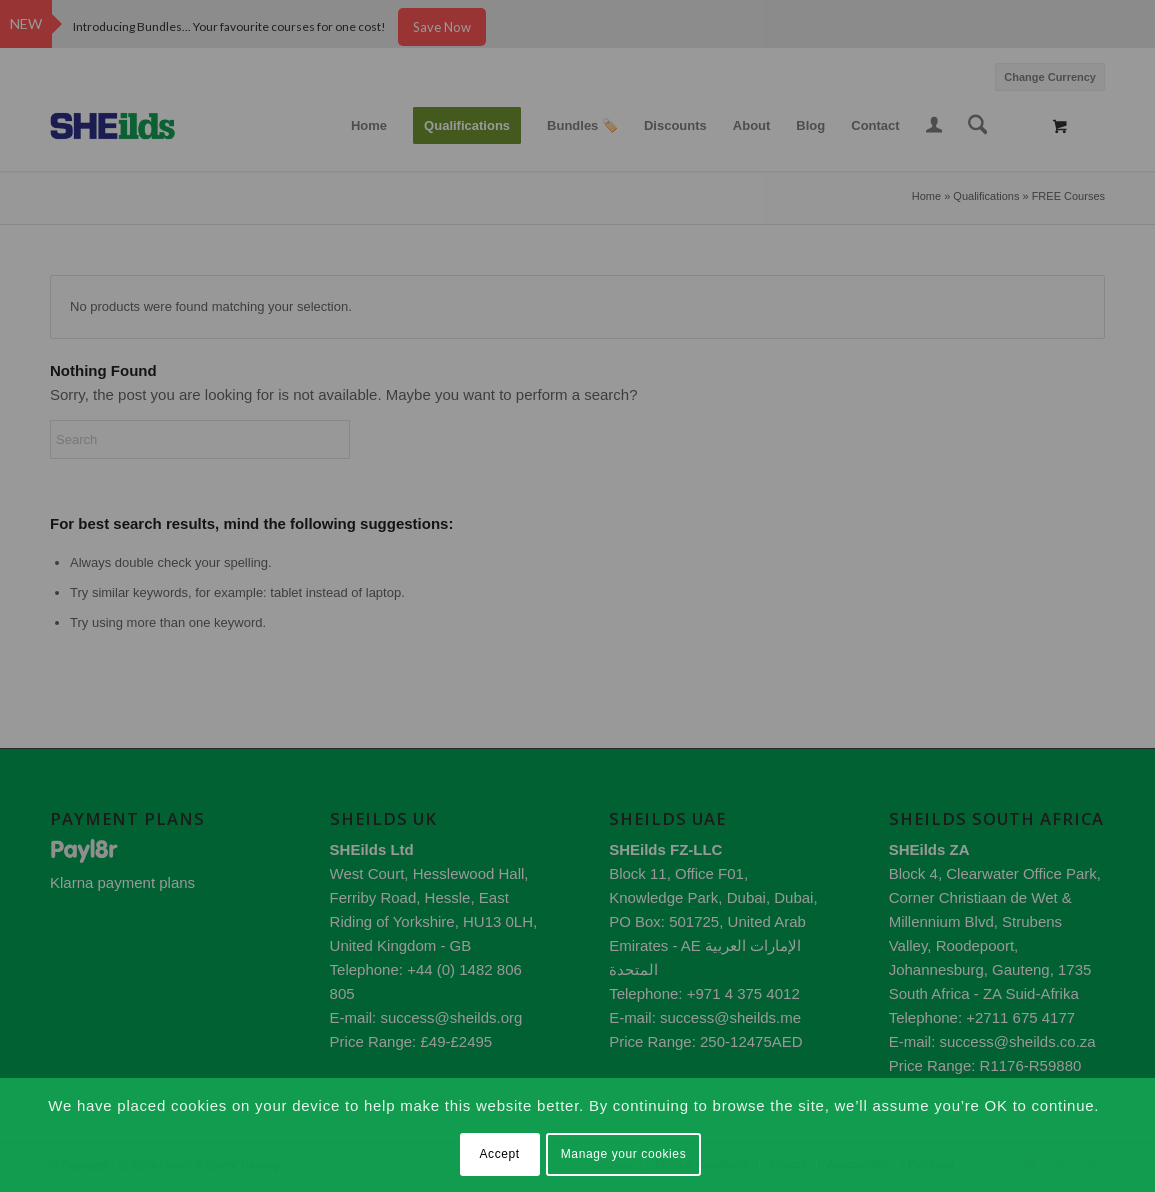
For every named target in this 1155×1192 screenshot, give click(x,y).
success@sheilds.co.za (1018, 1041)
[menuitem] (1045, 74)
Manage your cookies (623, 1154)
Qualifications (986, 196)
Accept (499, 1154)
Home (926, 196)
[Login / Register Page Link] (934, 128)
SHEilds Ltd (372, 849)
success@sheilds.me (730, 1017)
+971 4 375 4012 (743, 993)
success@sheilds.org (451, 1017)
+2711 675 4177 (1020, 1017)
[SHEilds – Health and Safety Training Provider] (132, 126)
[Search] (978, 126)
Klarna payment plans (122, 882)
